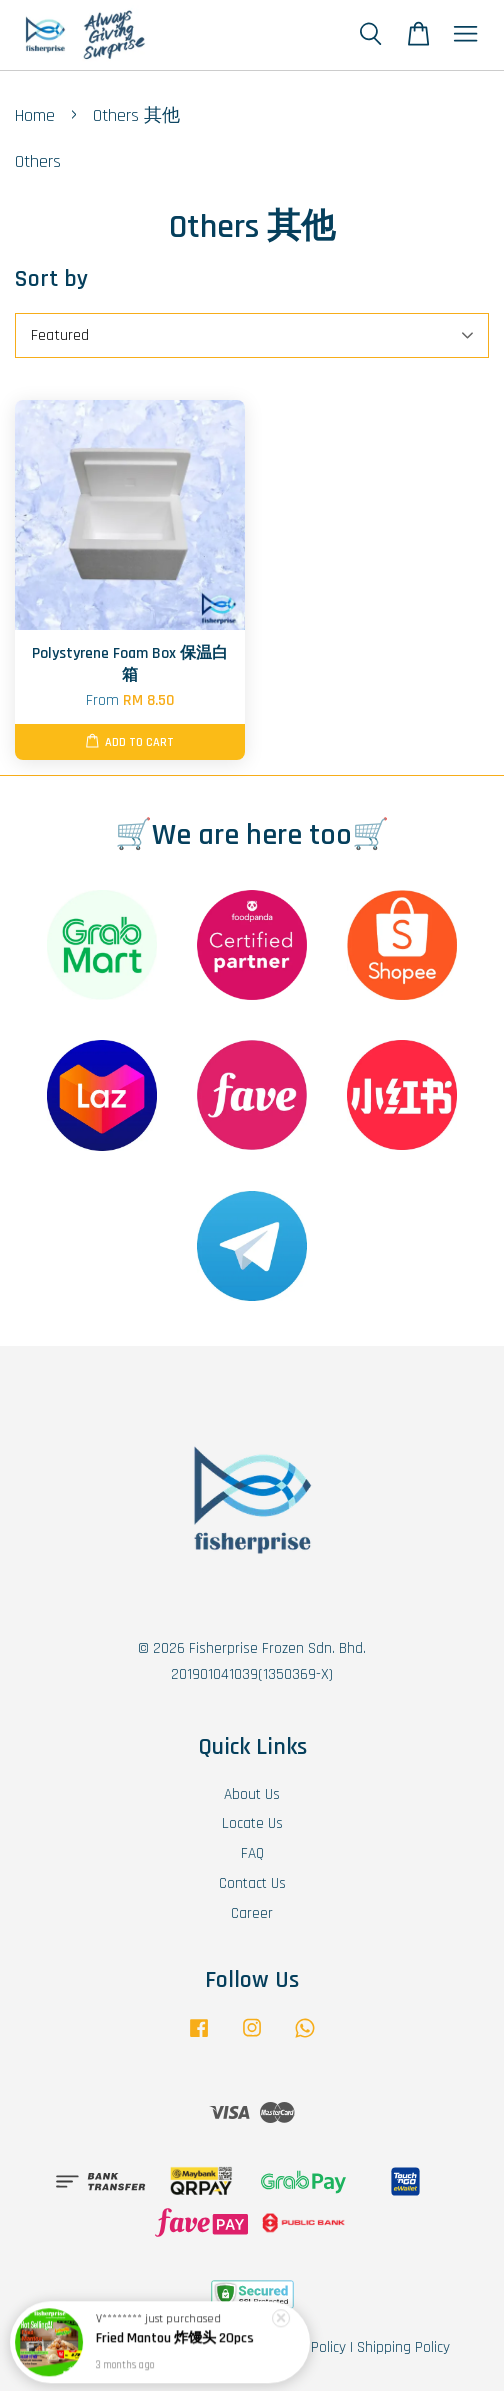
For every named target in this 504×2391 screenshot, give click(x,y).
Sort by (51, 279)
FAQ (252, 1853)
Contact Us (252, 1883)
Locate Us (252, 1823)
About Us (252, 1794)
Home (35, 115)
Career (252, 1913)
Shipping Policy (403, 2347)
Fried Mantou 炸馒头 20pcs (175, 2344)
